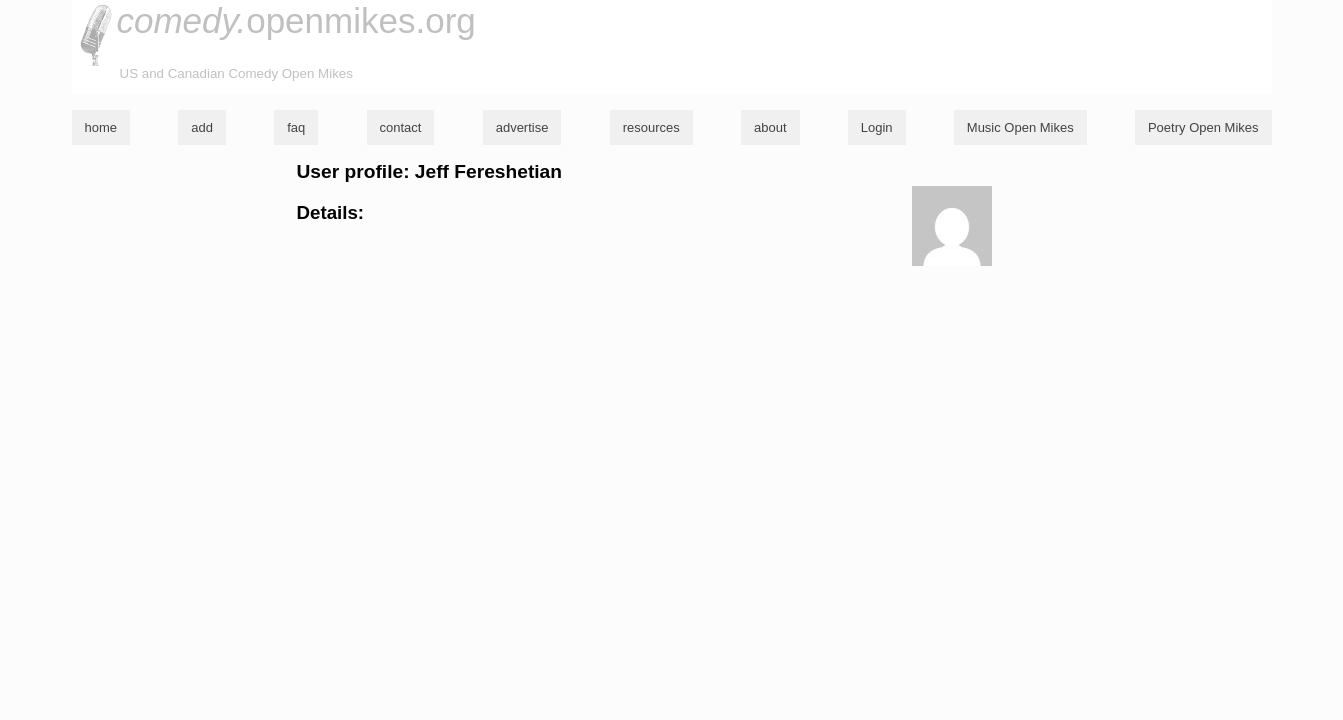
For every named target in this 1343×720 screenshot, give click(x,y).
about (770, 127)
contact (401, 127)
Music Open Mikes (1020, 127)
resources (651, 127)
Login (877, 127)
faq (296, 127)
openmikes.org (296, 20)
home (101, 127)
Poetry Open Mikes (1203, 127)
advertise (522, 127)
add (202, 127)
